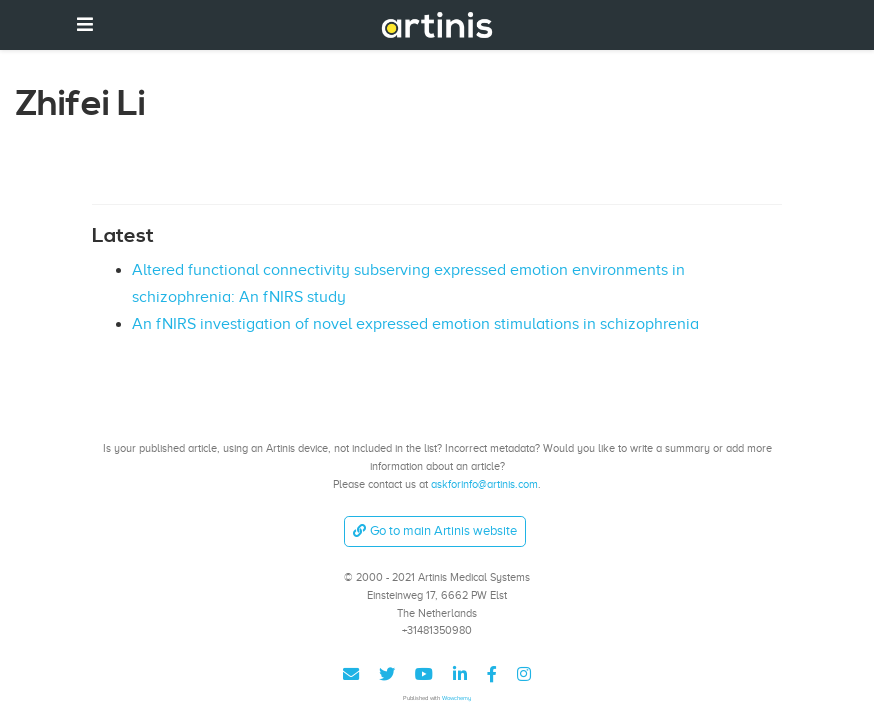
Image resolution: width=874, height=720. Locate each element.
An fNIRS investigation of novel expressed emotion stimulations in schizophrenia (415, 324)
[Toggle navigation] (85, 24)
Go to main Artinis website (435, 530)
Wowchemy (456, 697)
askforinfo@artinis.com (484, 484)
